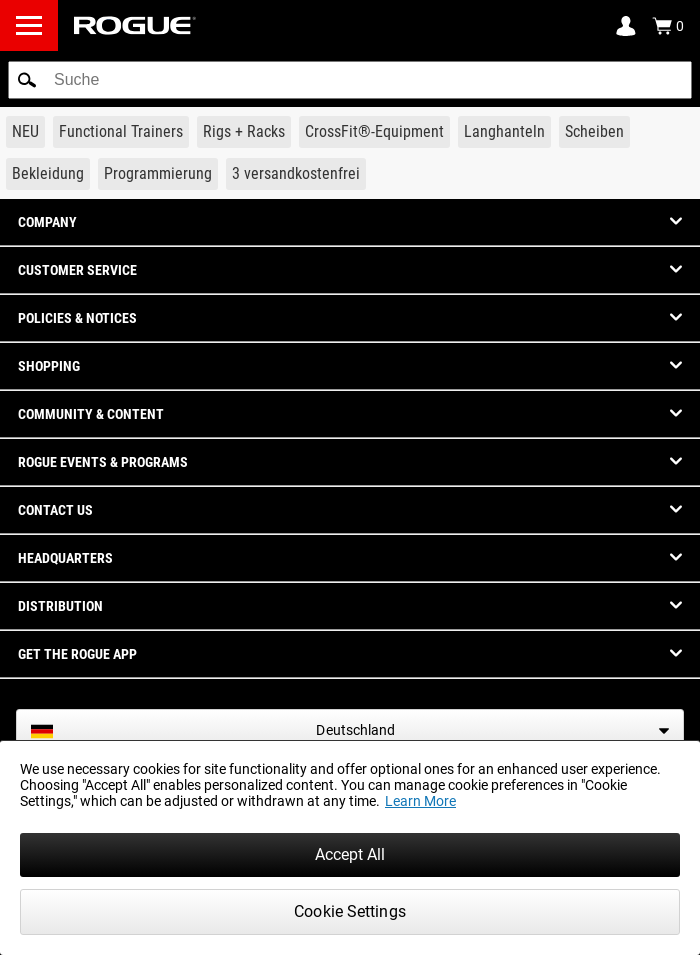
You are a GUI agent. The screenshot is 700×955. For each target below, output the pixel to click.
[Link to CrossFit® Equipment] (374, 132)
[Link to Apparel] (48, 174)
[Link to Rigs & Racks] (244, 132)
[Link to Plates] (594, 132)
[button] (27, 80)
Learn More (420, 801)
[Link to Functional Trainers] (121, 132)
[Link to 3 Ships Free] (296, 174)
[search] (350, 80)
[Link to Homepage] (135, 25)
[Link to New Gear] (25, 132)
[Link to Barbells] (504, 132)
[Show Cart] (668, 26)
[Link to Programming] (158, 174)
